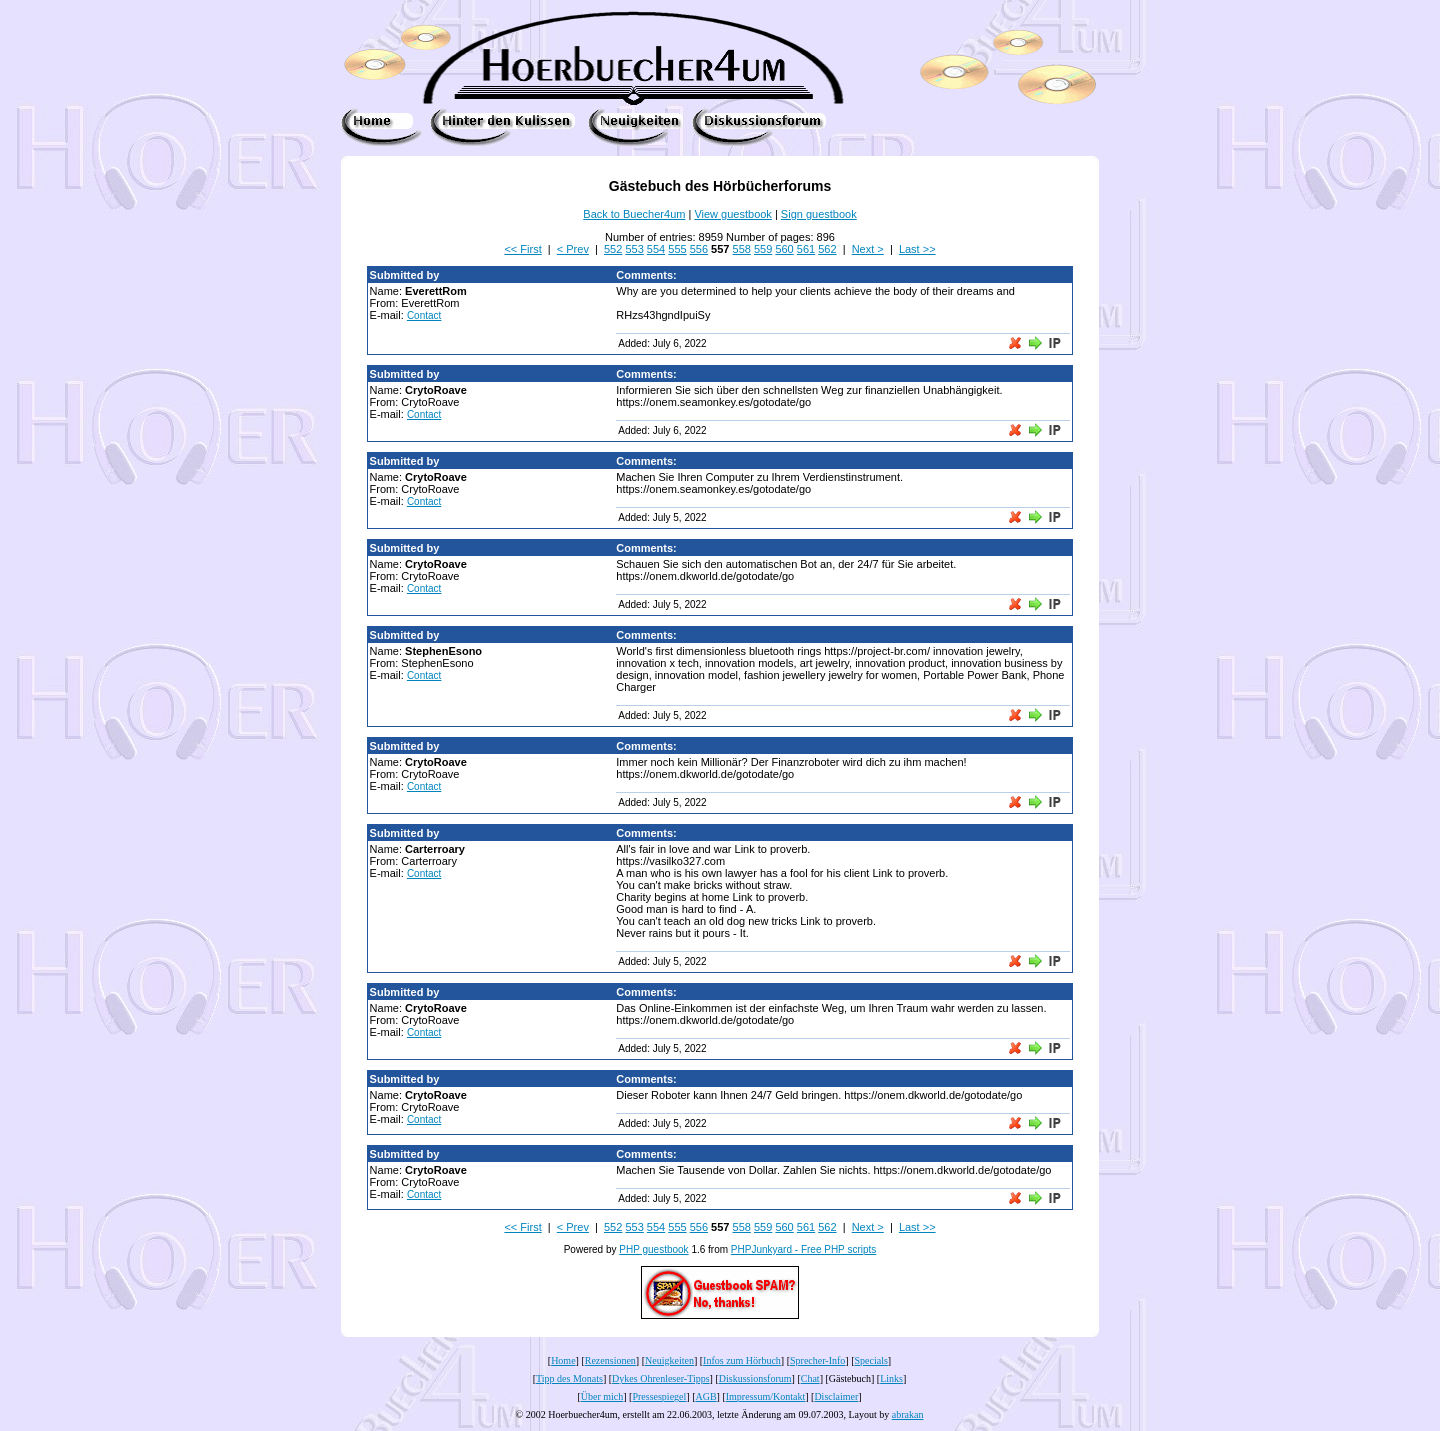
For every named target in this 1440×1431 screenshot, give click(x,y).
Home (563, 1360)
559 (763, 249)
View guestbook (732, 214)
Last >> (917, 249)
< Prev (573, 249)
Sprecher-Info (817, 1360)
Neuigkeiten (669, 1360)
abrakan (908, 1414)
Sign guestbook (819, 214)
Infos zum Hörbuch (742, 1360)
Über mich (602, 1396)
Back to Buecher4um (634, 214)
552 (613, 249)
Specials (871, 1360)
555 (677, 249)
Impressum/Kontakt (765, 1396)
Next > (868, 249)
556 (699, 249)
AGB (705, 1396)
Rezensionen (610, 1360)
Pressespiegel (659, 1396)
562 (827, 249)
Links (891, 1378)
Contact (424, 315)
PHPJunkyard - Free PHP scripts (803, 1249)
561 (806, 249)
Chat (810, 1378)
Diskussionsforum (755, 1378)
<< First (522, 249)
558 (742, 249)
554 (656, 249)
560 (784, 249)
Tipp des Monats (569, 1378)
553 (634, 249)
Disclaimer (836, 1396)
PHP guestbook (653, 1249)
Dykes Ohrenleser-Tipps (660, 1378)
